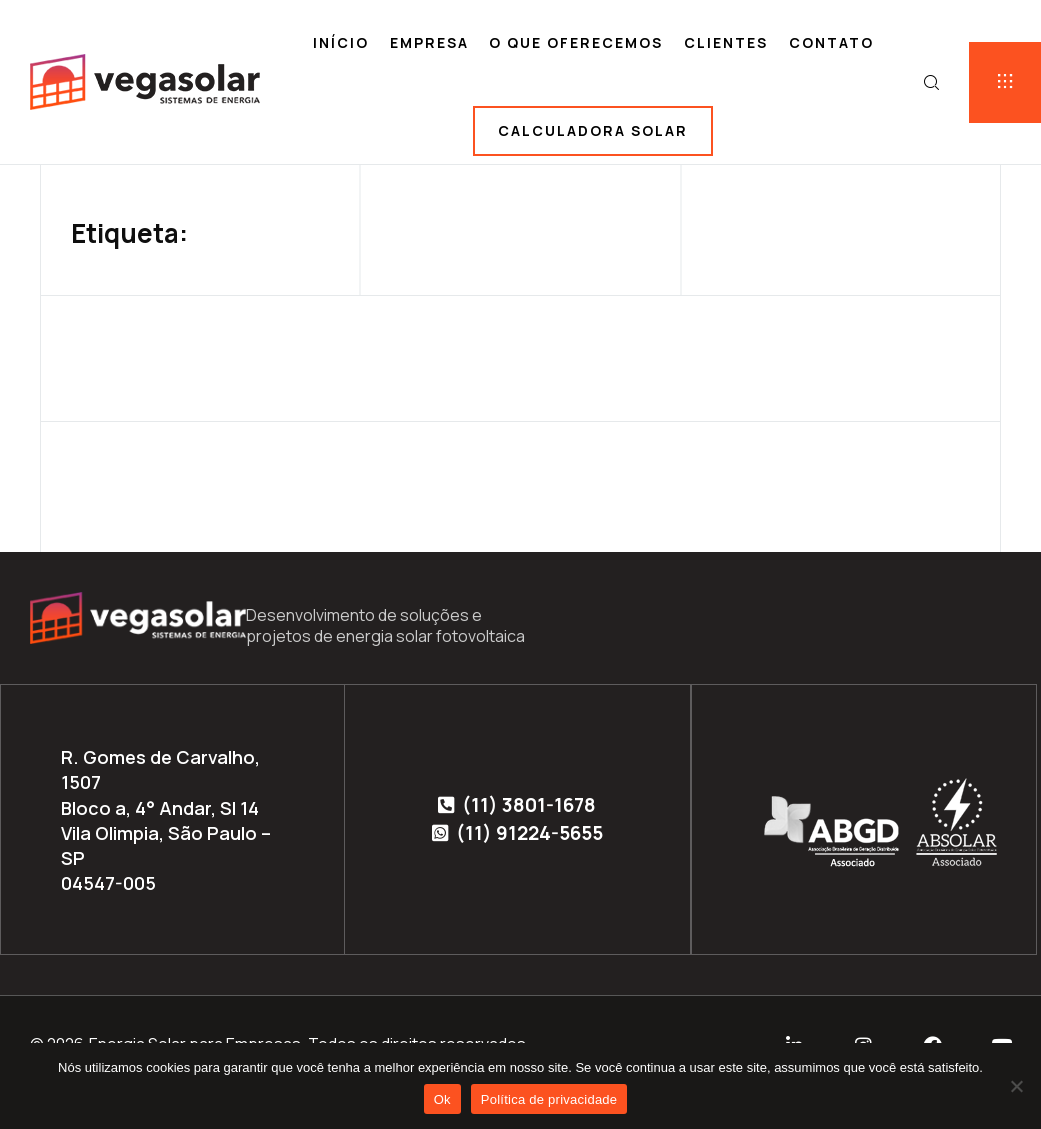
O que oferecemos (576, 42)
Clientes (726, 42)
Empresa (429, 42)
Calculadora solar (593, 130)
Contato (831, 42)
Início (341, 42)
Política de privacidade (549, 1099)
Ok (442, 1099)
